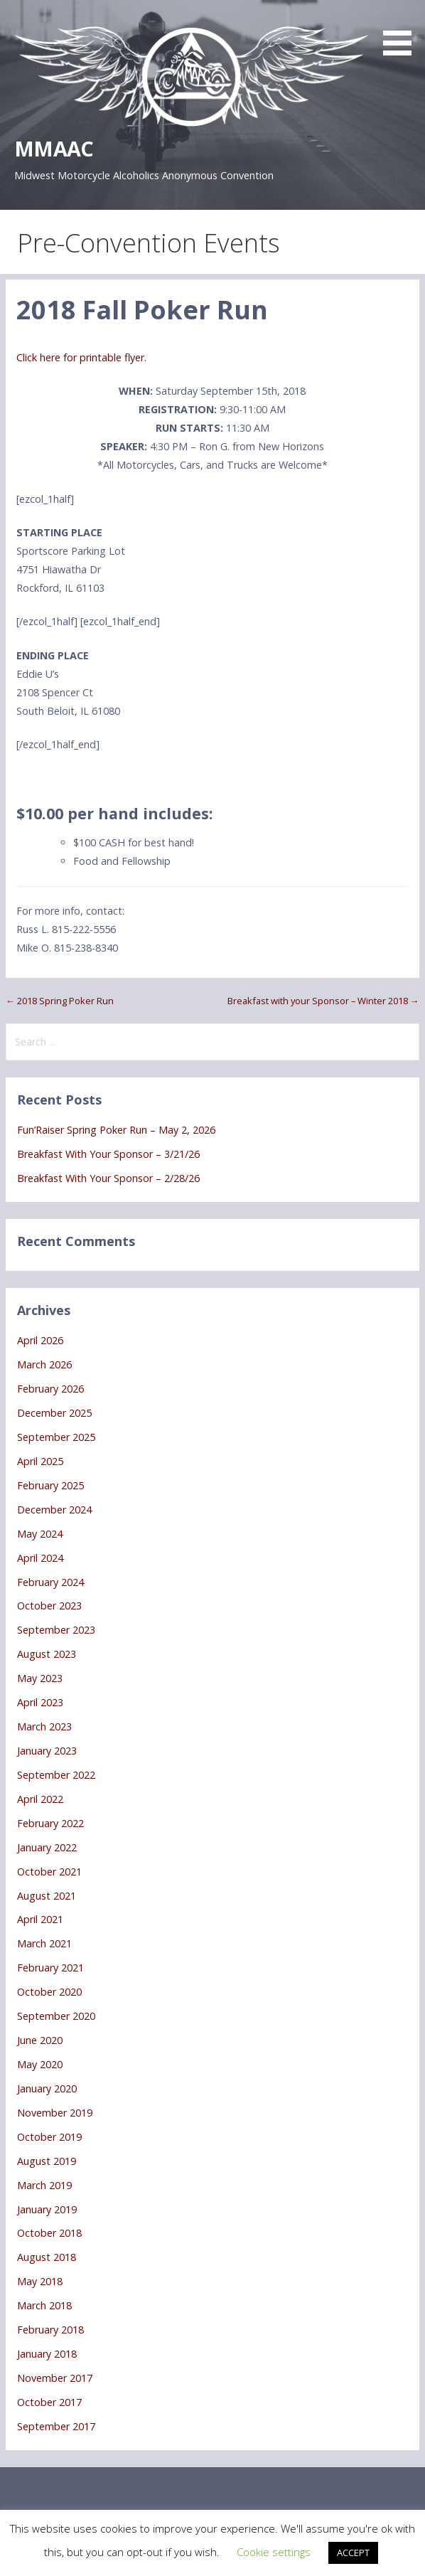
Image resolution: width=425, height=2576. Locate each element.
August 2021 (46, 1895)
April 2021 (40, 1919)
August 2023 (46, 1654)
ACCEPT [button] (353, 2552)
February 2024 (50, 1582)
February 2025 (50, 1485)
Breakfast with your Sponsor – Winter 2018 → (323, 1000)
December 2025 (54, 1413)
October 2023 (49, 1605)
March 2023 (44, 1726)
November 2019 (54, 2112)
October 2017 (49, 2402)
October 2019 (49, 2137)
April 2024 (40, 1558)
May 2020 (40, 2064)
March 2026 (44, 1364)
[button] (402, 30)
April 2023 (40, 1702)
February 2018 (50, 2329)
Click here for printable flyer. (81, 357)
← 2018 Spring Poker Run (60, 1000)
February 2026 (50, 1388)
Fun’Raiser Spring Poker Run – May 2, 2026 (116, 1130)
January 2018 (47, 2354)
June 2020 (40, 2040)
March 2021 (44, 1943)
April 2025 (40, 1461)
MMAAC (53, 148)
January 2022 (47, 1847)
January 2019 (47, 2209)
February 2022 (50, 1823)
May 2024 (40, 1533)
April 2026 (40, 1340)
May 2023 (40, 1678)
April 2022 (40, 1799)
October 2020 (49, 1991)
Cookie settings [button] (274, 2552)
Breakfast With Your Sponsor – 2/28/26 (108, 1178)
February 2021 (50, 1967)
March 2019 (44, 2185)
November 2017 (54, 2378)
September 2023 (56, 1629)
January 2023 (47, 1750)
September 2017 (56, 2426)
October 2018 (49, 2233)
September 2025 (56, 1437)
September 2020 (56, 2016)
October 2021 (49, 1871)
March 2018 (44, 2305)
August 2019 (46, 2161)
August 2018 (46, 2257)
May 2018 (40, 2281)
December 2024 (54, 1509)
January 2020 (47, 2088)
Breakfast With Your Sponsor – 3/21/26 (108, 1154)
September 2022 (56, 1775)
